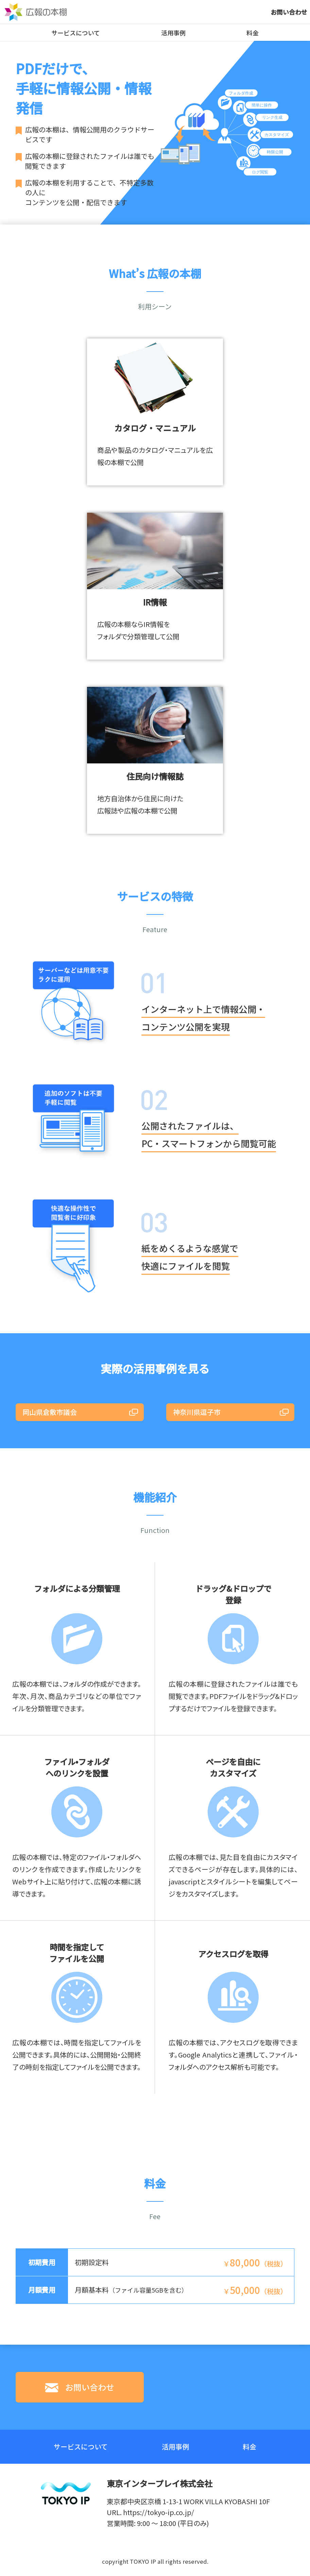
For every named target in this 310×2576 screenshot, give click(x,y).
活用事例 (175, 32)
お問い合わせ (289, 11)
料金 (254, 32)
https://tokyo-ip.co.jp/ (158, 2512)
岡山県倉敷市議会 (49, 1412)
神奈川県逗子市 (197, 1412)
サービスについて (76, 32)
